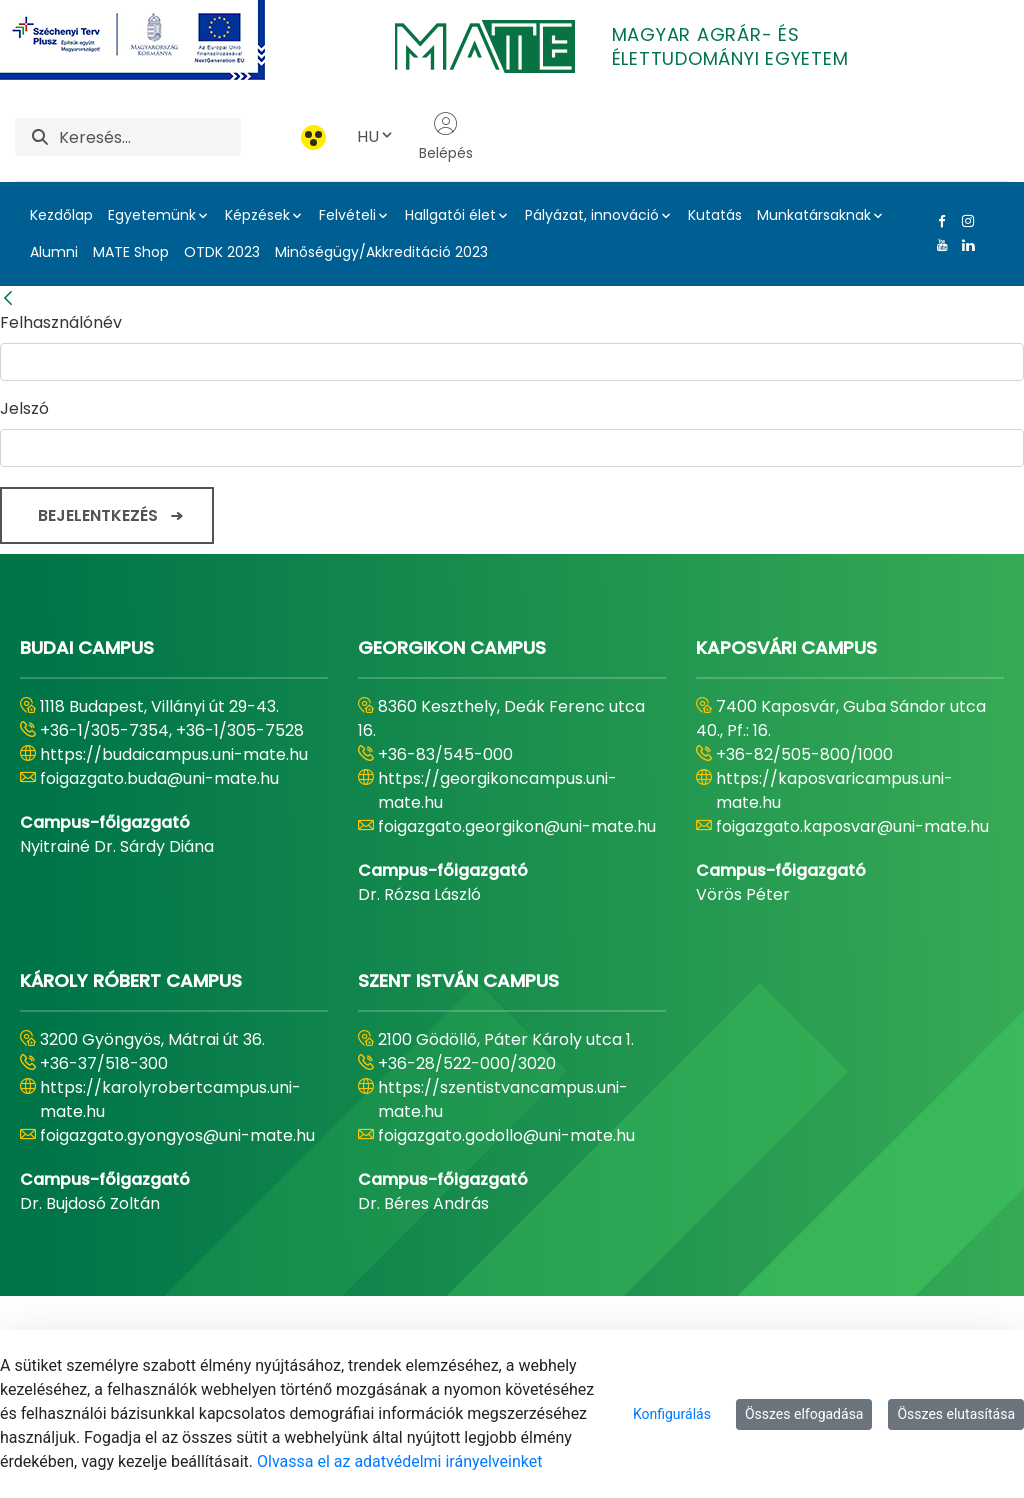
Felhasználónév (61, 322)
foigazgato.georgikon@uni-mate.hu (517, 826)
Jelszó (24, 408)
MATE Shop (131, 252)
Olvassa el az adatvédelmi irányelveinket (399, 1461)
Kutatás (715, 215)
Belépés (446, 137)
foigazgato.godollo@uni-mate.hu (506, 1135)
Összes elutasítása (956, 1414)
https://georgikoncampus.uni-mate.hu (497, 790)
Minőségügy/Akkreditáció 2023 (381, 252)
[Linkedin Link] (964, 245)
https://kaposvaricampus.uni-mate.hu (834, 790)
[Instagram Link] (964, 221)
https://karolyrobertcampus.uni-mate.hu (170, 1099)
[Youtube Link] (938, 245)
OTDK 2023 (222, 252)
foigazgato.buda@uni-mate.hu (159, 778)
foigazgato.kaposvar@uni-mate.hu (852, 826)
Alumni (54, 252)
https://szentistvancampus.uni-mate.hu (503, 1099)
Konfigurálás (672, 1414)
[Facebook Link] (938, 221)
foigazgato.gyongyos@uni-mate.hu (177, 1135)
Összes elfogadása (804, 1414)
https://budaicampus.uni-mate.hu (174, 754)
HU (376, 136)
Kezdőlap (61, 215)
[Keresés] (150, 137)
